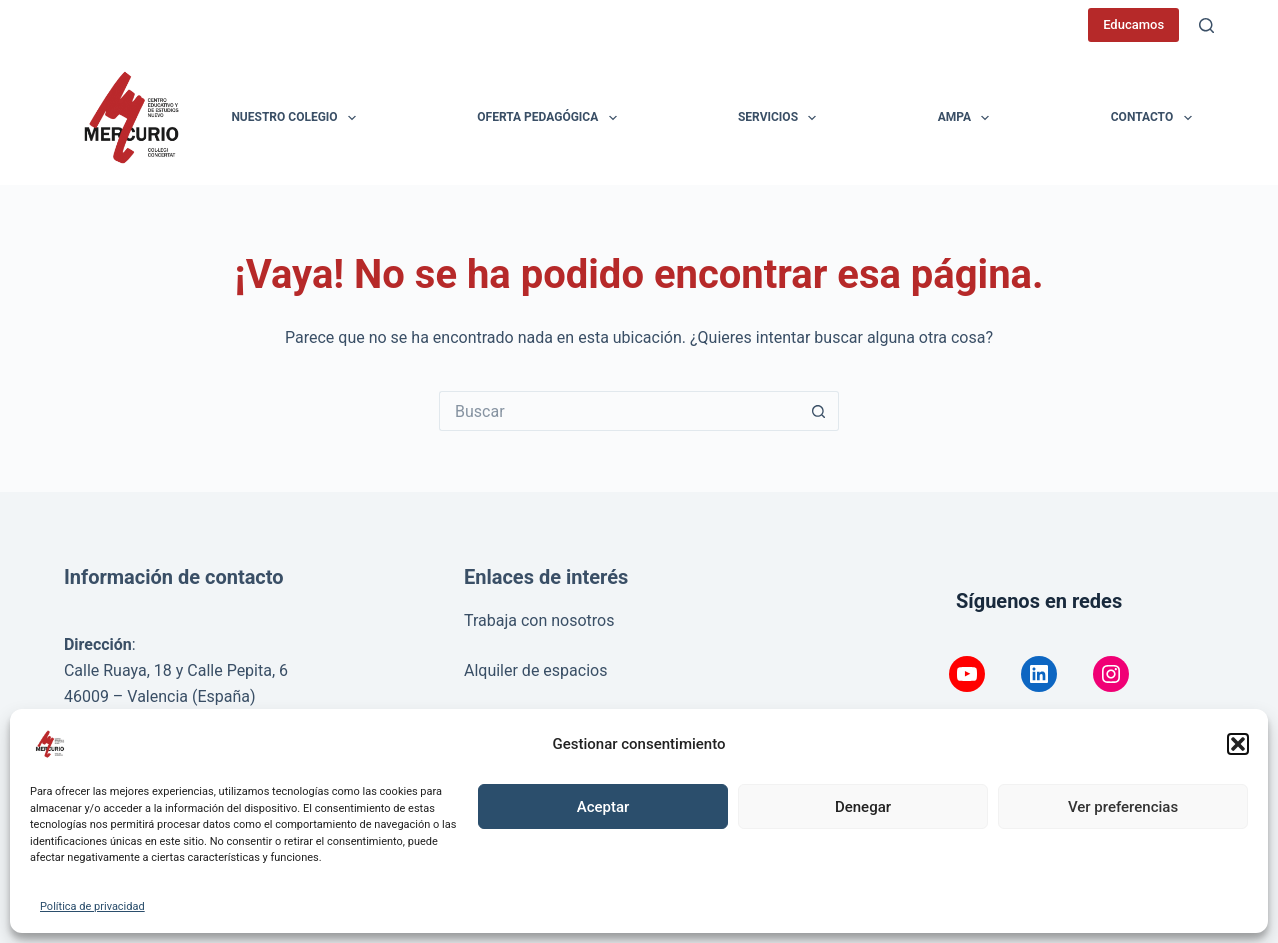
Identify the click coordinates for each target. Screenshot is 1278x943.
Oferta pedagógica (550, 118)
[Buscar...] (619, 411)
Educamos (1133, 24)
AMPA (968, 118)
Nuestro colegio (297, 118)
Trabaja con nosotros (539, 620)
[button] (1238, 744)
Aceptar (603, 807)
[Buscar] (1206, 25)
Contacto (1155, 118)
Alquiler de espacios (535, 670)
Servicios (781, 118)
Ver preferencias (1123, 807)
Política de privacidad (92, 906)
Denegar (863, 807)
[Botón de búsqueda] (819, 411)
